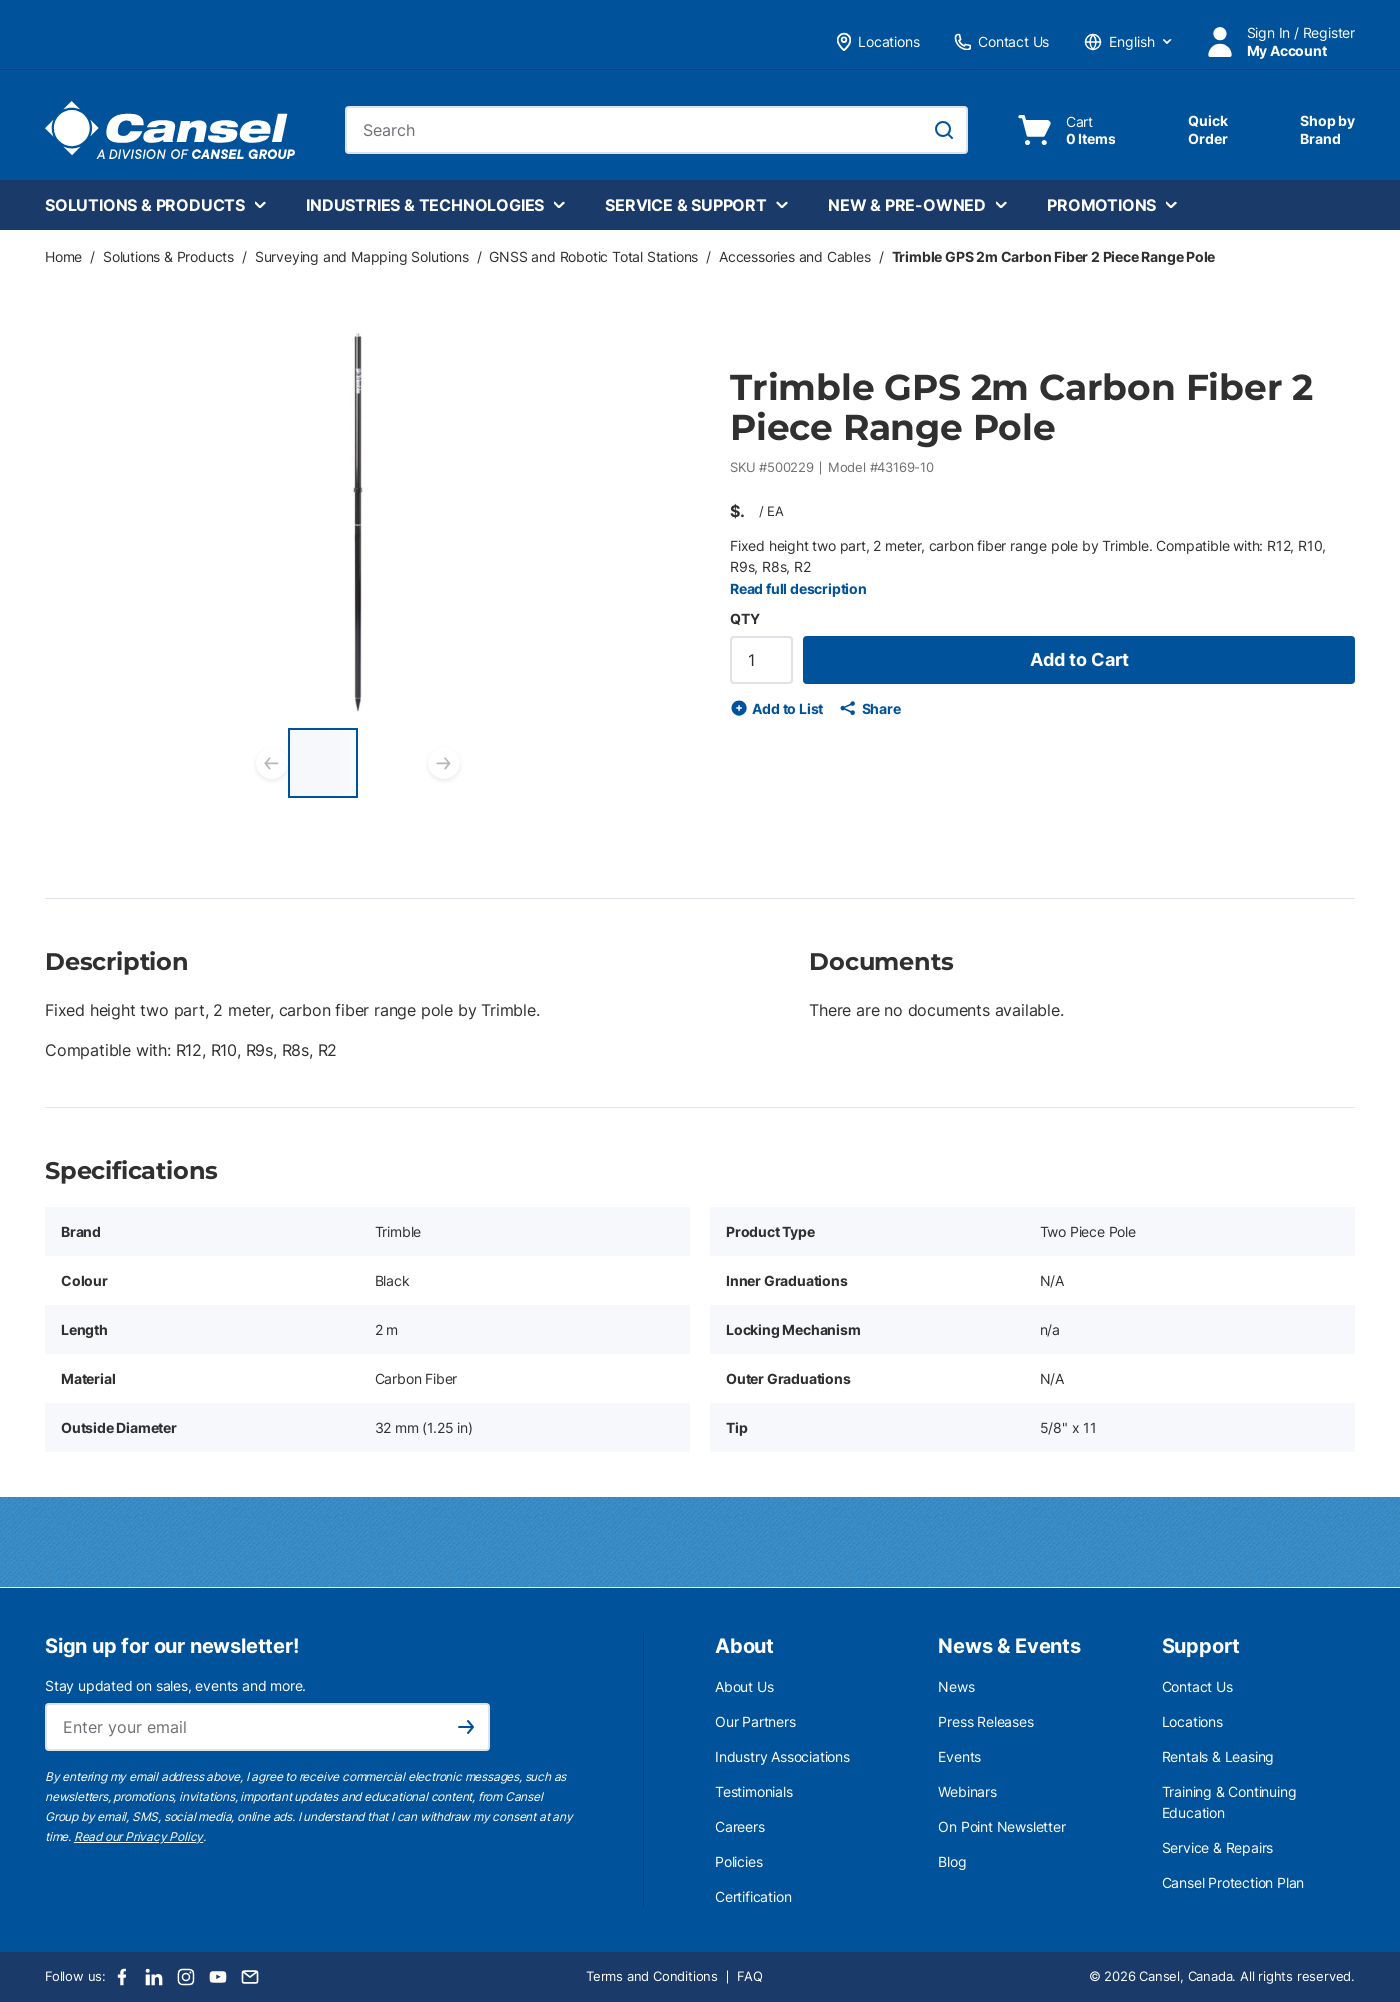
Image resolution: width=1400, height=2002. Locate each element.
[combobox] (656, 130)
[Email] (250, 1977)
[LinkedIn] (154, 1977)
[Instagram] (186, 1977)
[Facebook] (122, 1977)
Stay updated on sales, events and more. (175, 1685)
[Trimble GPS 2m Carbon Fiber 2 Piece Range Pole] (323, 763)
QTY (744, 618)
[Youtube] (218, 1977)
